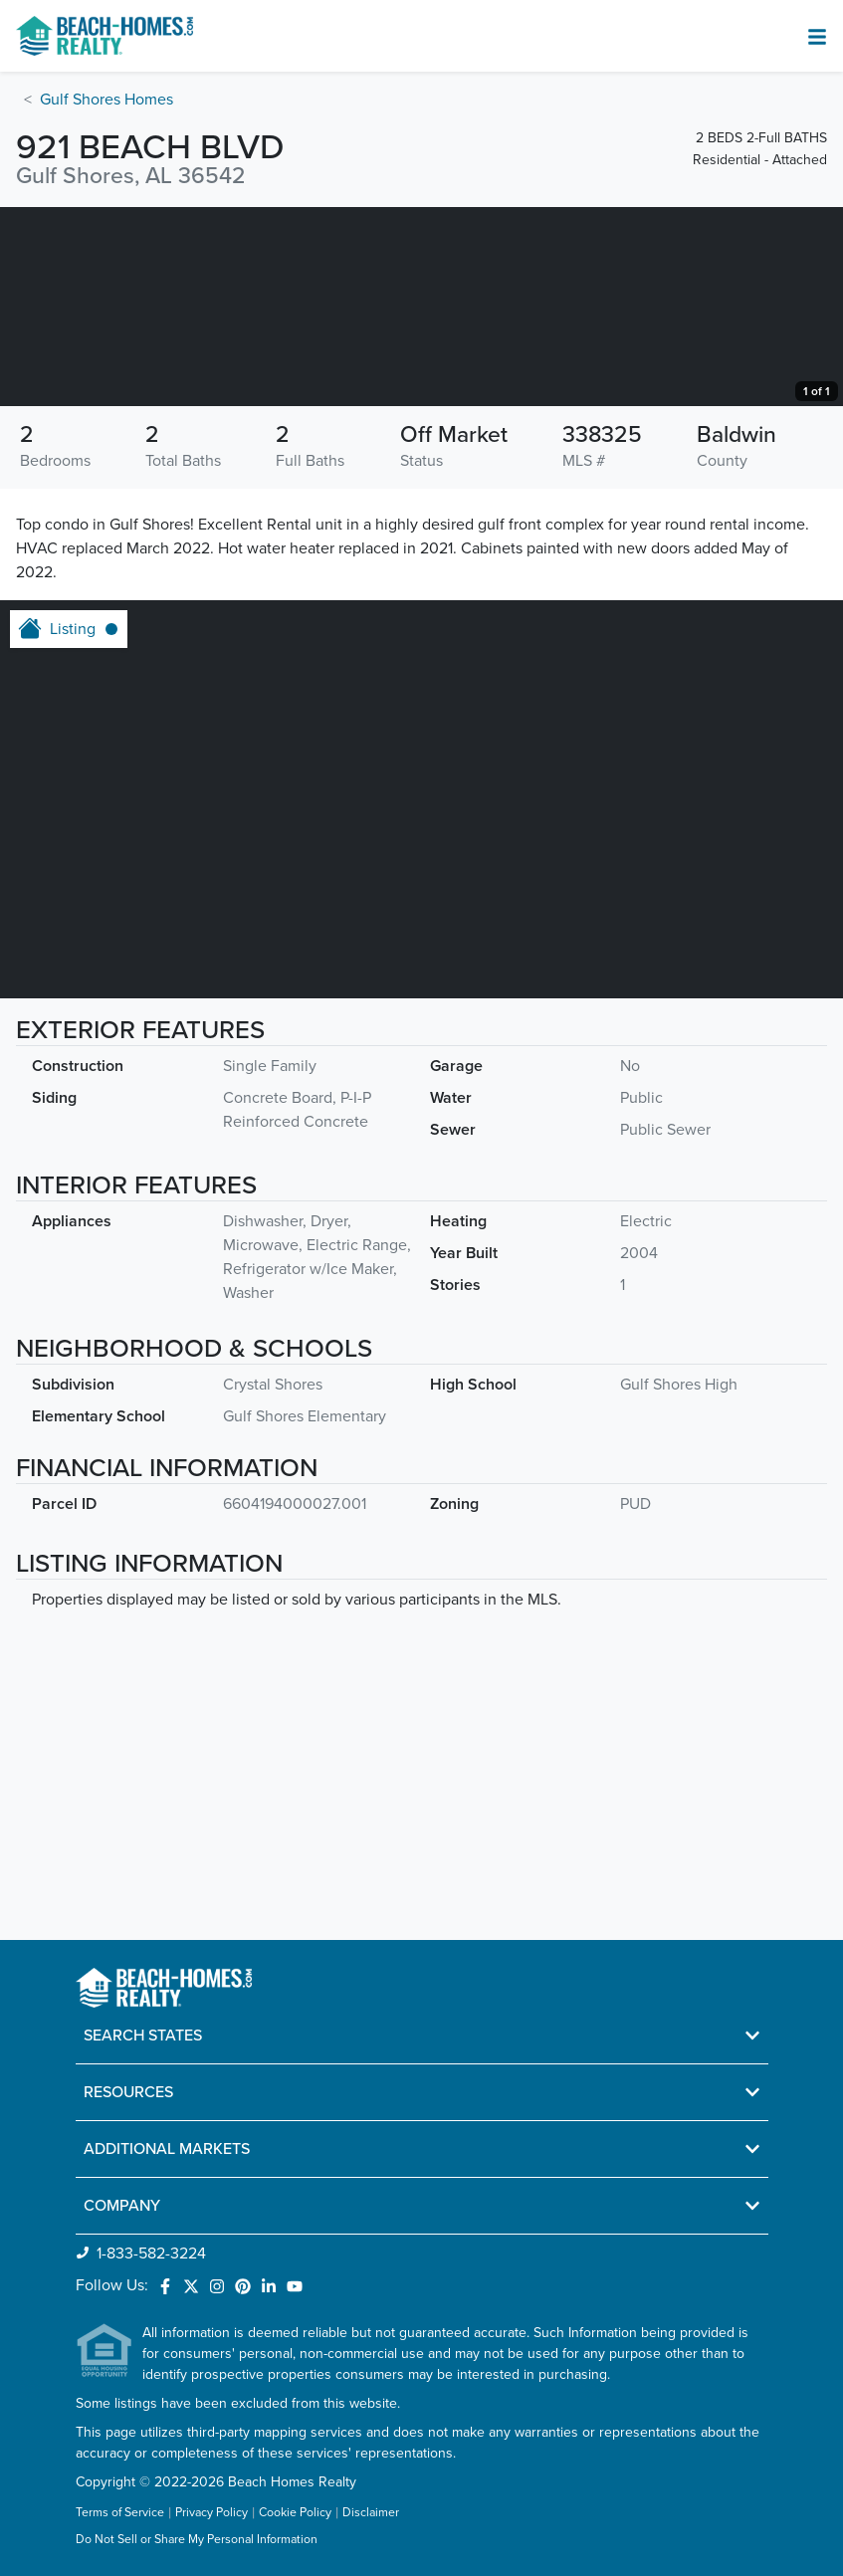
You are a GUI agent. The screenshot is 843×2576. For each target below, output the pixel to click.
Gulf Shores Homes (106, 99)
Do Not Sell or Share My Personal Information (196, 2541)
